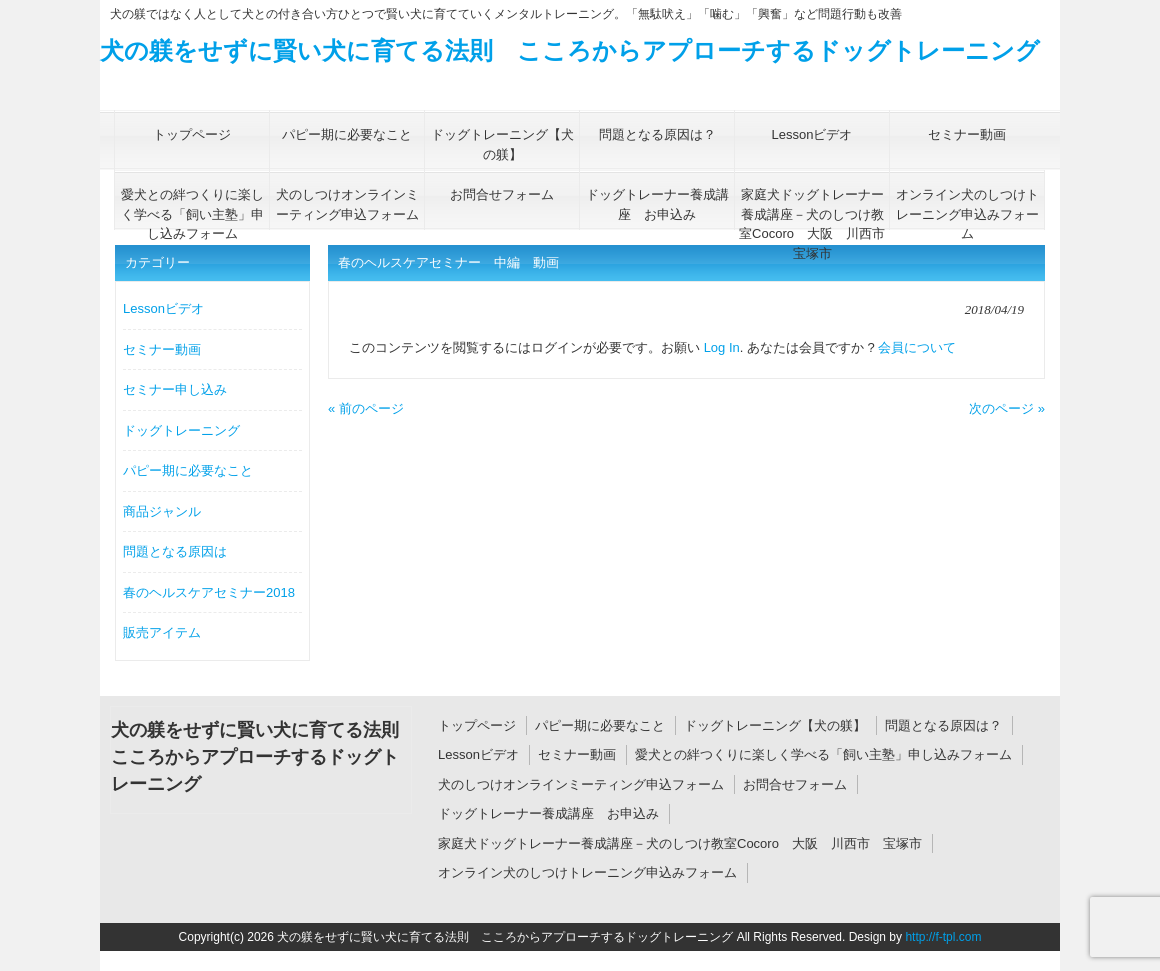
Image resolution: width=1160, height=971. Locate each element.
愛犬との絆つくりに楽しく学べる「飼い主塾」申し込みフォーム (823, 754)
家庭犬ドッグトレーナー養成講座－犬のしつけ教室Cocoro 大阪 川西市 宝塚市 (680, 843)
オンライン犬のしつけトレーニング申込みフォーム (587, 872)
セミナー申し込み (175, 389)
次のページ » (1007, 408)
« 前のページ (366, 408)
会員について (917, 347)
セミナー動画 (162, 349)
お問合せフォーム (795, 784)
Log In (722, 347)
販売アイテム (162, 632)
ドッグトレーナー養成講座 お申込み (548, 813)
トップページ (477, 725)
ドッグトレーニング (181, 430)
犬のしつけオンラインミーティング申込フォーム (581, 784)
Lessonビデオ (163, 308)
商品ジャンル (162, 511)
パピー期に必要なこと (188, 470)
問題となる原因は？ (943, 725)
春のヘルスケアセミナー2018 (209, 592)
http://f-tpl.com (943, 937)
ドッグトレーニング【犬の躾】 (775, 725)
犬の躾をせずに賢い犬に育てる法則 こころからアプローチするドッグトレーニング (570, 50)
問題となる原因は (175, 551)
